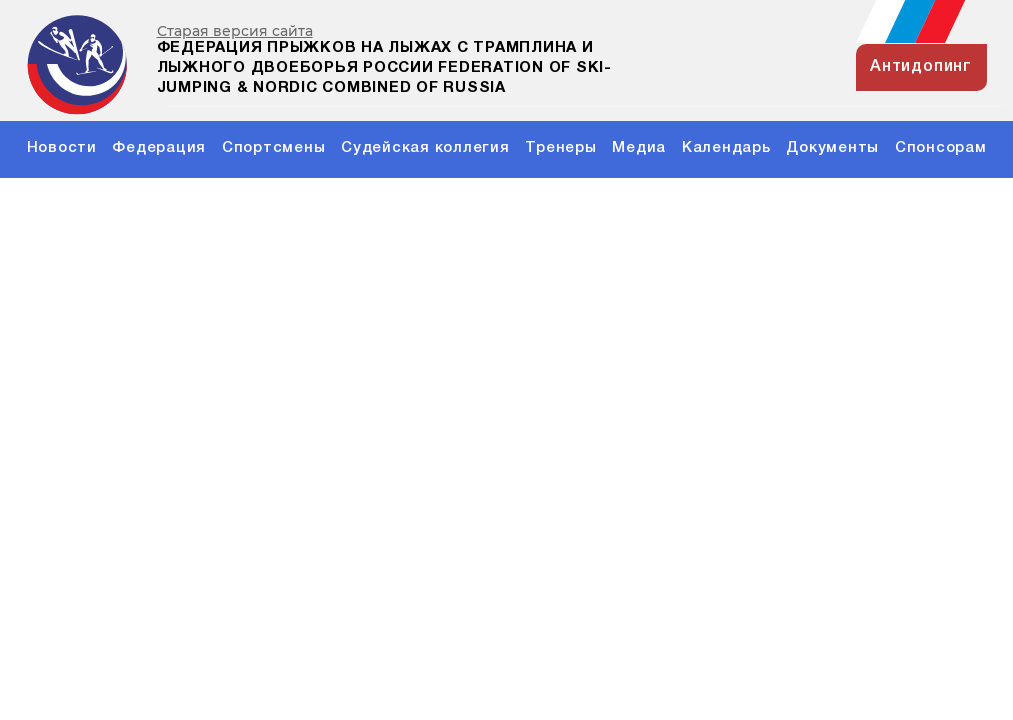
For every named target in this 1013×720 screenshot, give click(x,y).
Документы (832, 148)
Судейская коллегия (425, 148)
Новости (62, 148)
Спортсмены (274, 148)
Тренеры (560, 148)
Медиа (639, 148)
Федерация (159, 148)
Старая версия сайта (235, 31)
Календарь (726, 148)
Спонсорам (941, 148)
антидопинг (921, 67)
